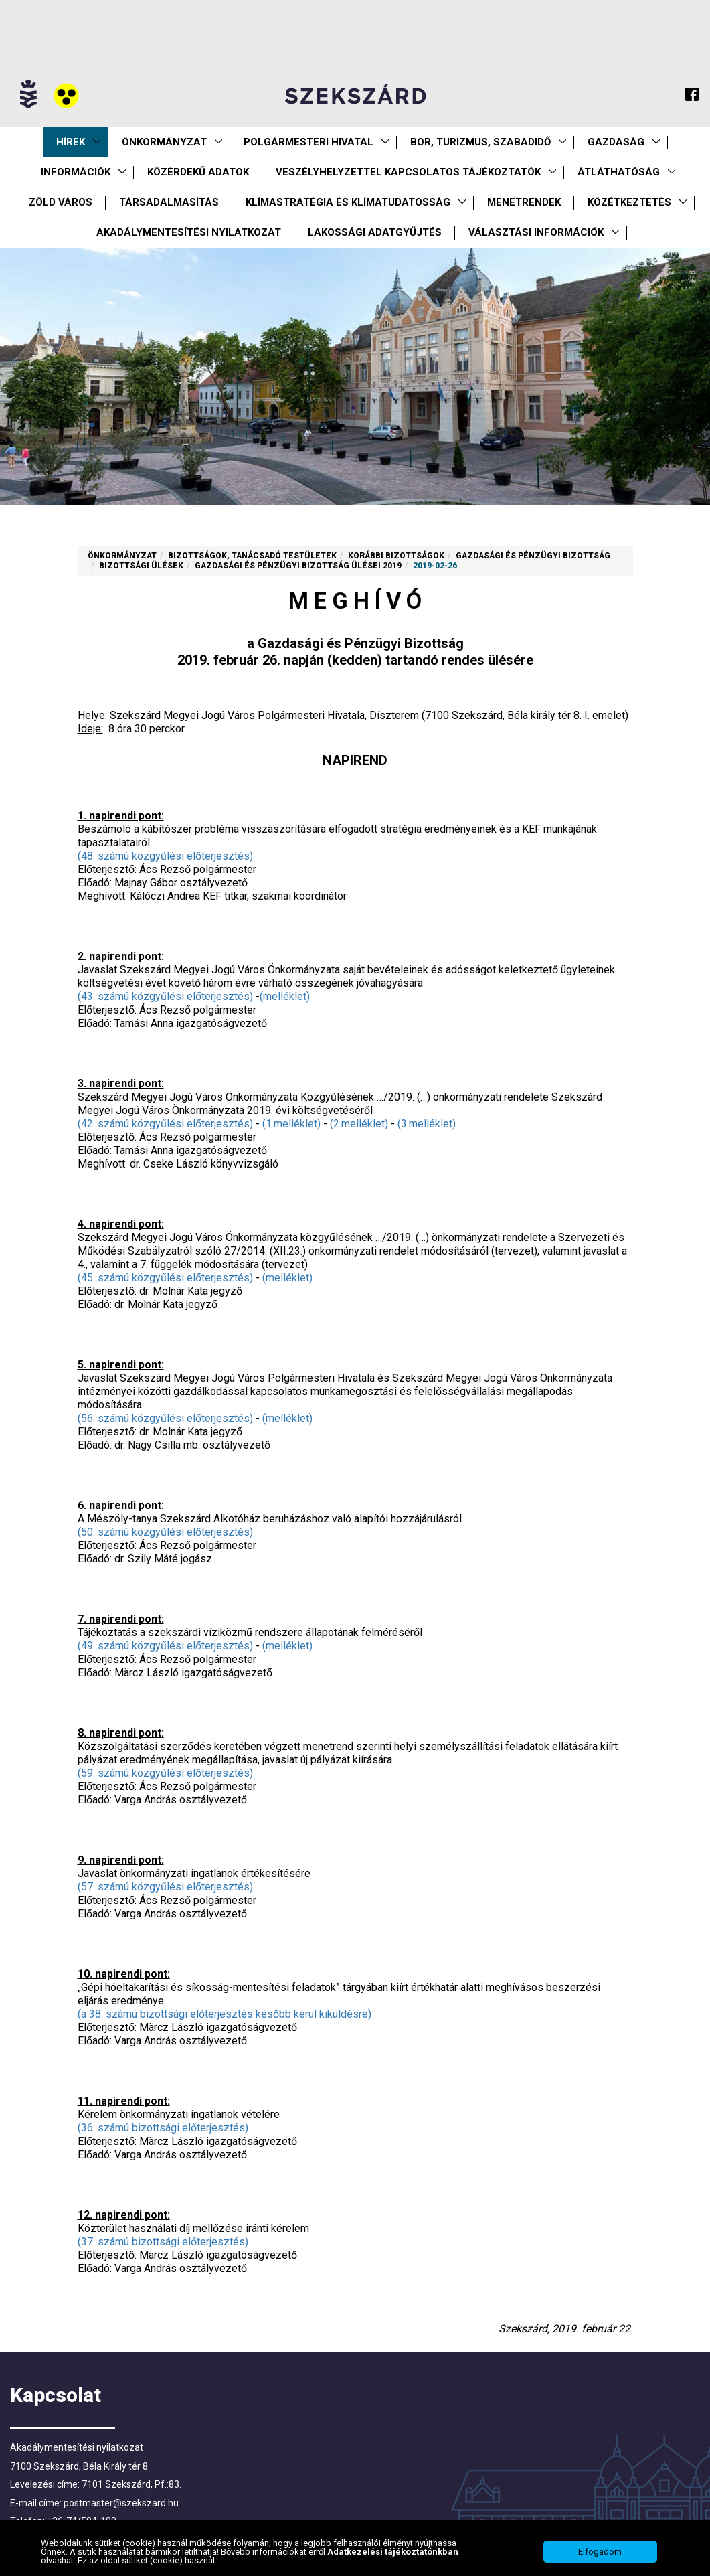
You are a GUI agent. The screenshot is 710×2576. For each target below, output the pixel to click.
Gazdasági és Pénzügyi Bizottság (533, 555)
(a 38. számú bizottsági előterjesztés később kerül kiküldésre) (224, 2014)
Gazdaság (616, 142)
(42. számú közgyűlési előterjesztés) (165, 1123)
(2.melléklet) (359, 1123)
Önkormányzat (164, 142)
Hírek (70, 142)
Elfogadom (600, 2553)
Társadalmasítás (169, 202)
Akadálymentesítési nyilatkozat (188, 232)
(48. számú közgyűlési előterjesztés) (165, 856)
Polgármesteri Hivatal (308, 142)
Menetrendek (524, 202)
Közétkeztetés (629, 202)
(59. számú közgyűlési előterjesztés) (165, 1773)
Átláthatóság (619, 172)
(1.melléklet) (291, 1123)
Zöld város (60, 202)
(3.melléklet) (426, 1123)
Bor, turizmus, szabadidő (480, 142)
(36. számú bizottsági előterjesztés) (163, 2127)
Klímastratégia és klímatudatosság (348, 202)
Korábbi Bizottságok (396, 555)
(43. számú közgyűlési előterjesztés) (165, 996)
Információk (75, 172)
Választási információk (536, 232)
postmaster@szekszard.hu (121, 2503)
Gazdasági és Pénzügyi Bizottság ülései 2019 (298, 565)
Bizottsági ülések (141, 565)
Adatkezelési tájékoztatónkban (392, 2553)
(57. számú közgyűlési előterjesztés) (165, 1886)
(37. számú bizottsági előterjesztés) (163, 2241)
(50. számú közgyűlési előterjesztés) (165, 1532)
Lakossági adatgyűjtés (375, 232)
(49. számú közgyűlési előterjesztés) (165, 1645)
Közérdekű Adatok (198, 172)
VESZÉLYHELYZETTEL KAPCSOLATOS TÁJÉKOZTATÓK (408, 172)
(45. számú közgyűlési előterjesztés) (165, 1277)
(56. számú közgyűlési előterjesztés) (165, 1418)
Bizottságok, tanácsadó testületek (252, 555)
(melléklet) (285, 996)
